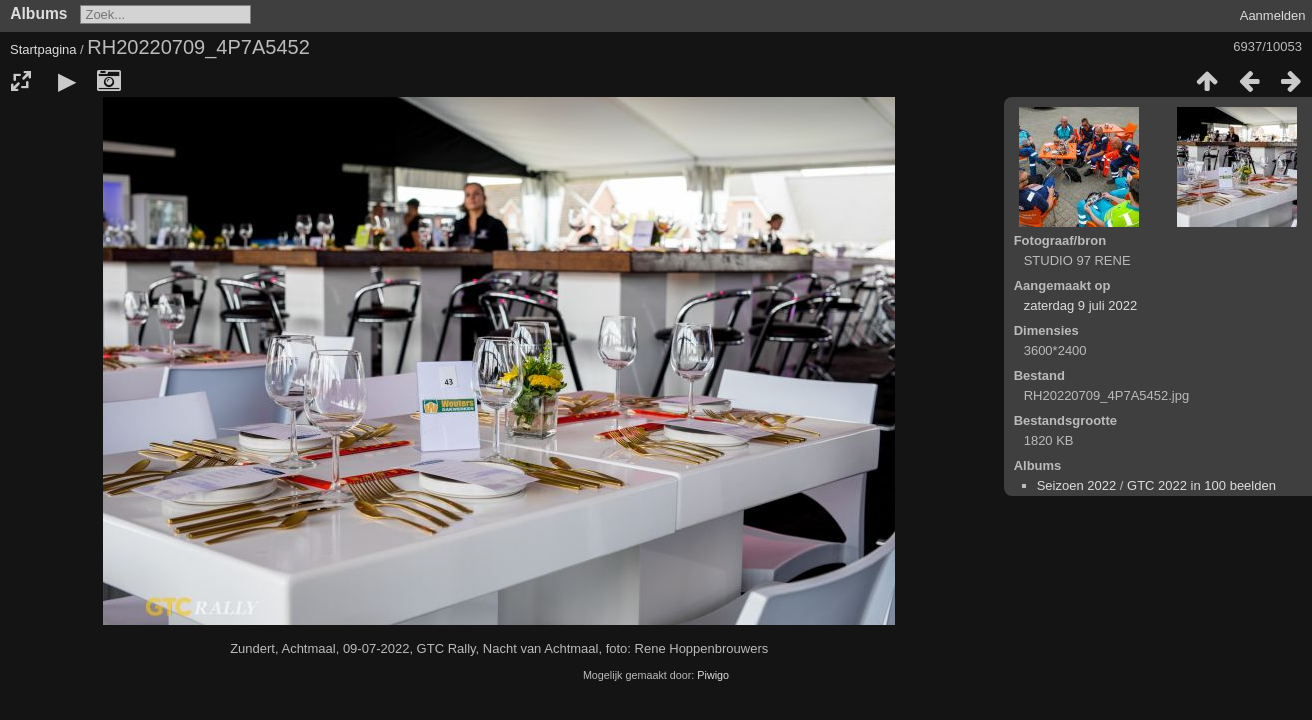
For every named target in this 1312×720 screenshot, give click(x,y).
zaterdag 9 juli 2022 (1080, 305)
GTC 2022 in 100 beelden (1201, 485)
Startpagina (43, 49)
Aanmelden (1273, 15)
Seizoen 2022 (1077, 485)
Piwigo (713, 675)
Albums (38, 13)
